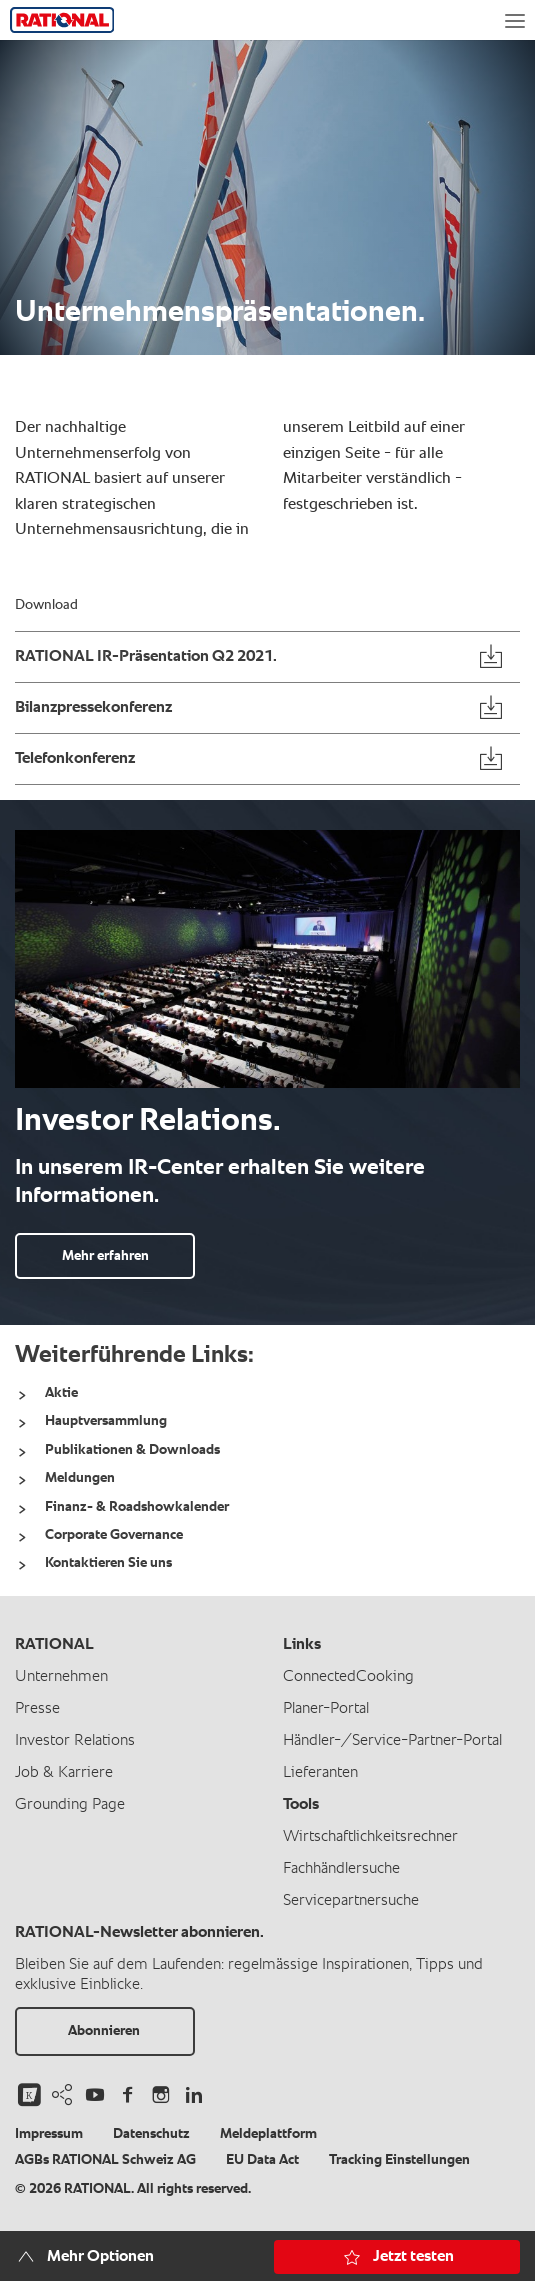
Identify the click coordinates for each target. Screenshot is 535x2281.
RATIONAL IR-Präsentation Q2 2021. (146, 657)
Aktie (61, 1393)
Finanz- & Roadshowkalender (137, 1507)
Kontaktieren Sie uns (108, 1563)
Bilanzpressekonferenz (93, 708)
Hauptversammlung (106, 1421)
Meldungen (80, 1478)
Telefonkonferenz (75, 759)
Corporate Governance (114, 1535)
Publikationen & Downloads (132, 1450)
